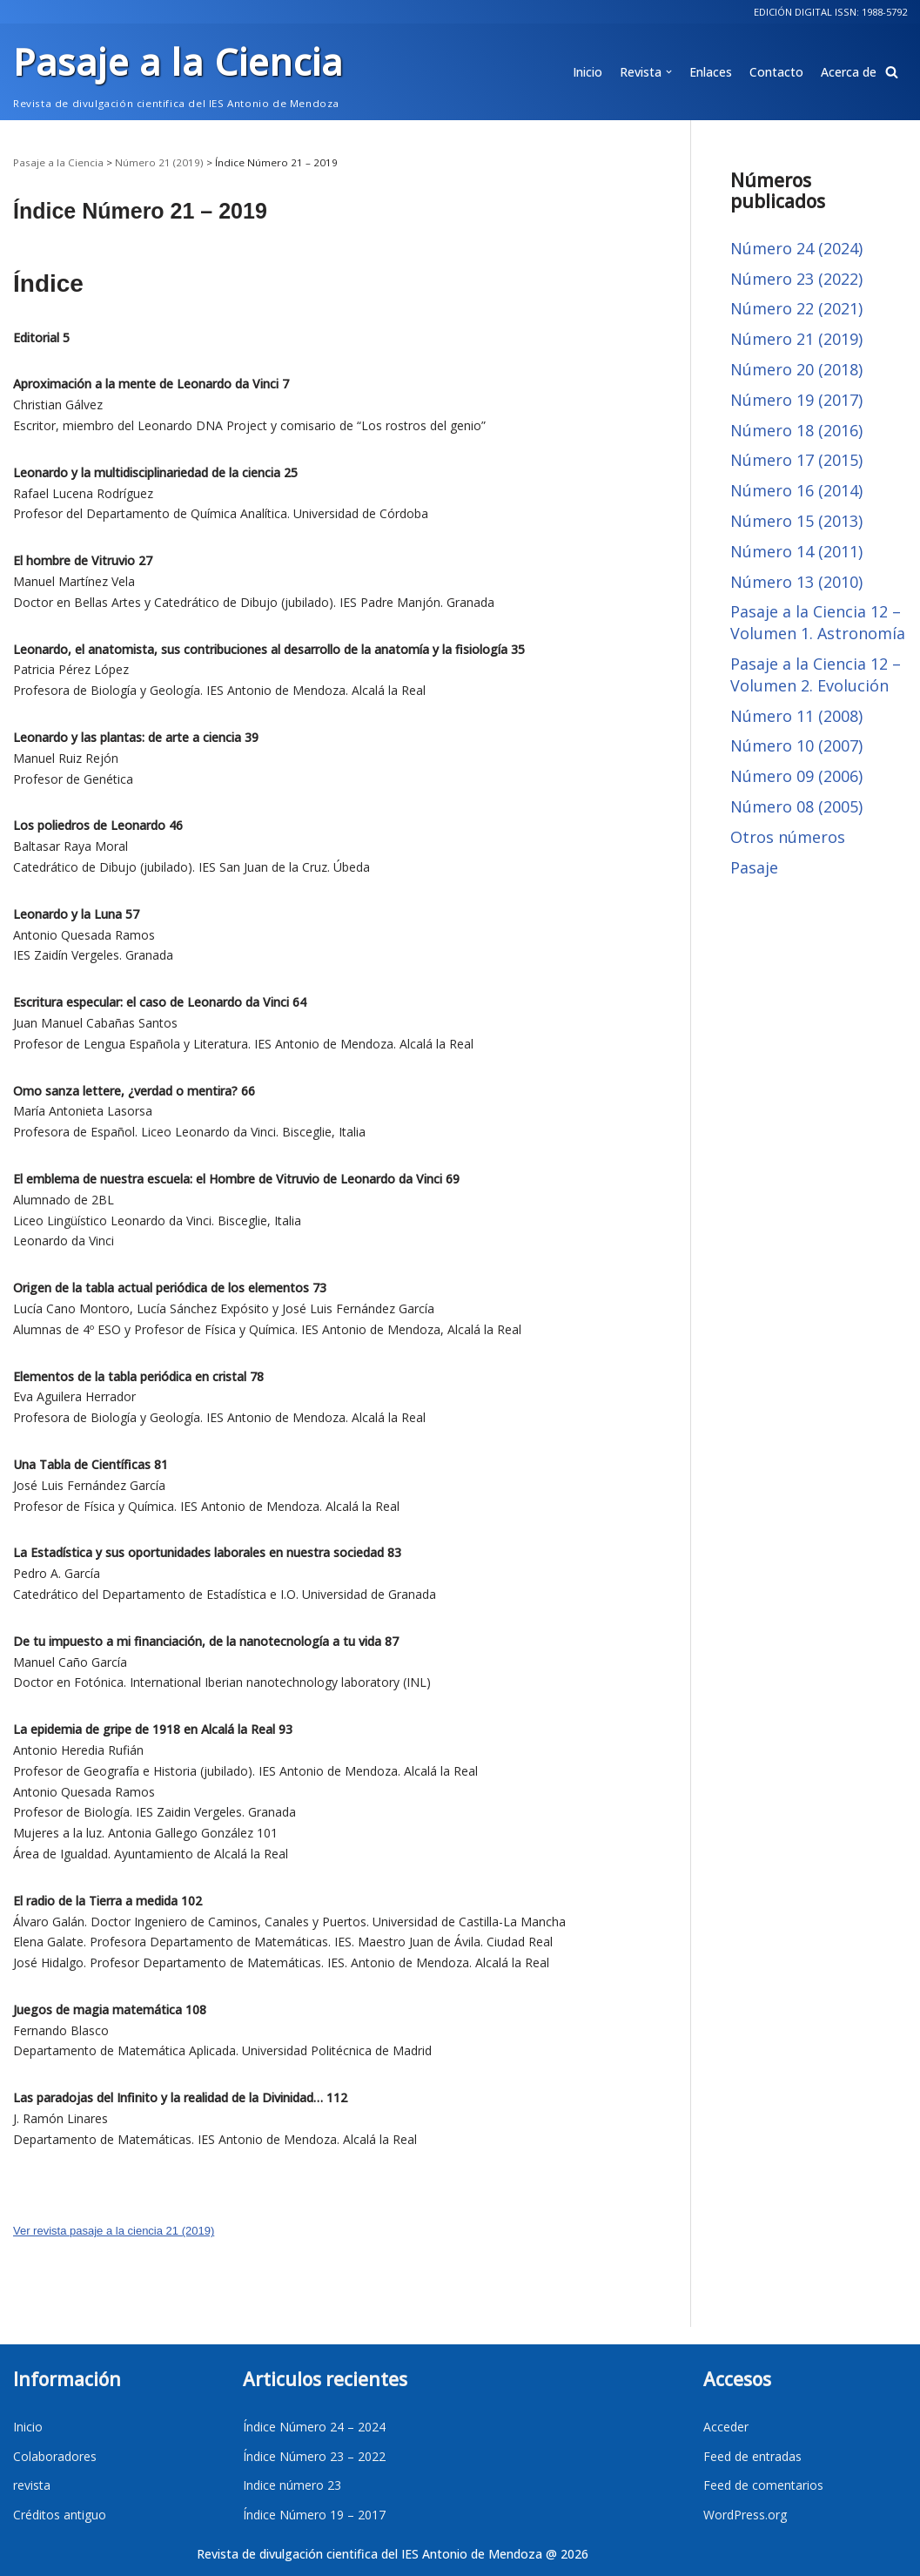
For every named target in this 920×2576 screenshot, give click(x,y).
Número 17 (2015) (796, 459)
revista (31, 2485)
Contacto (776, 72)
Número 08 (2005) (796, 806)
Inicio (587, 72)
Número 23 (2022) (796, 278)
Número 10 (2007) (796, 745)
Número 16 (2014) (796, 490)
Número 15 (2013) (796, 520)
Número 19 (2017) (796, 399)
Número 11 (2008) (796, 715)
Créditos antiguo (59, 2514)
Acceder (726, 2426)
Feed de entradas (752, 2456)
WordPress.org (745, 2514)
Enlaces (710, 72)
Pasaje (754, 867)
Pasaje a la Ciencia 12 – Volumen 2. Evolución (815, 674)
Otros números (787, 836)
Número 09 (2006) (796, 775)
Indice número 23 (292, 2485)
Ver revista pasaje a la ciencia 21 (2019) (113, 2230)
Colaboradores (55, 2456)
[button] (891, 71)
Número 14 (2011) (796, 551)
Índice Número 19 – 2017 (314, 2514)
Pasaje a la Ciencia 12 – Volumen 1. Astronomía (817, 622)
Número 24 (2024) (796, 248)
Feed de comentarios (763, 2485)
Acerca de (848, 72)
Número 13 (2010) (796, 581)
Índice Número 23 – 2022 (314, 2456)
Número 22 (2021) (796, 308)
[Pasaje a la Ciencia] (178, 71)
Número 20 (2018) (796, 369)
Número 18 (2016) (796, 430)
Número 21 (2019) (796, 338)
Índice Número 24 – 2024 (314, 2426)
